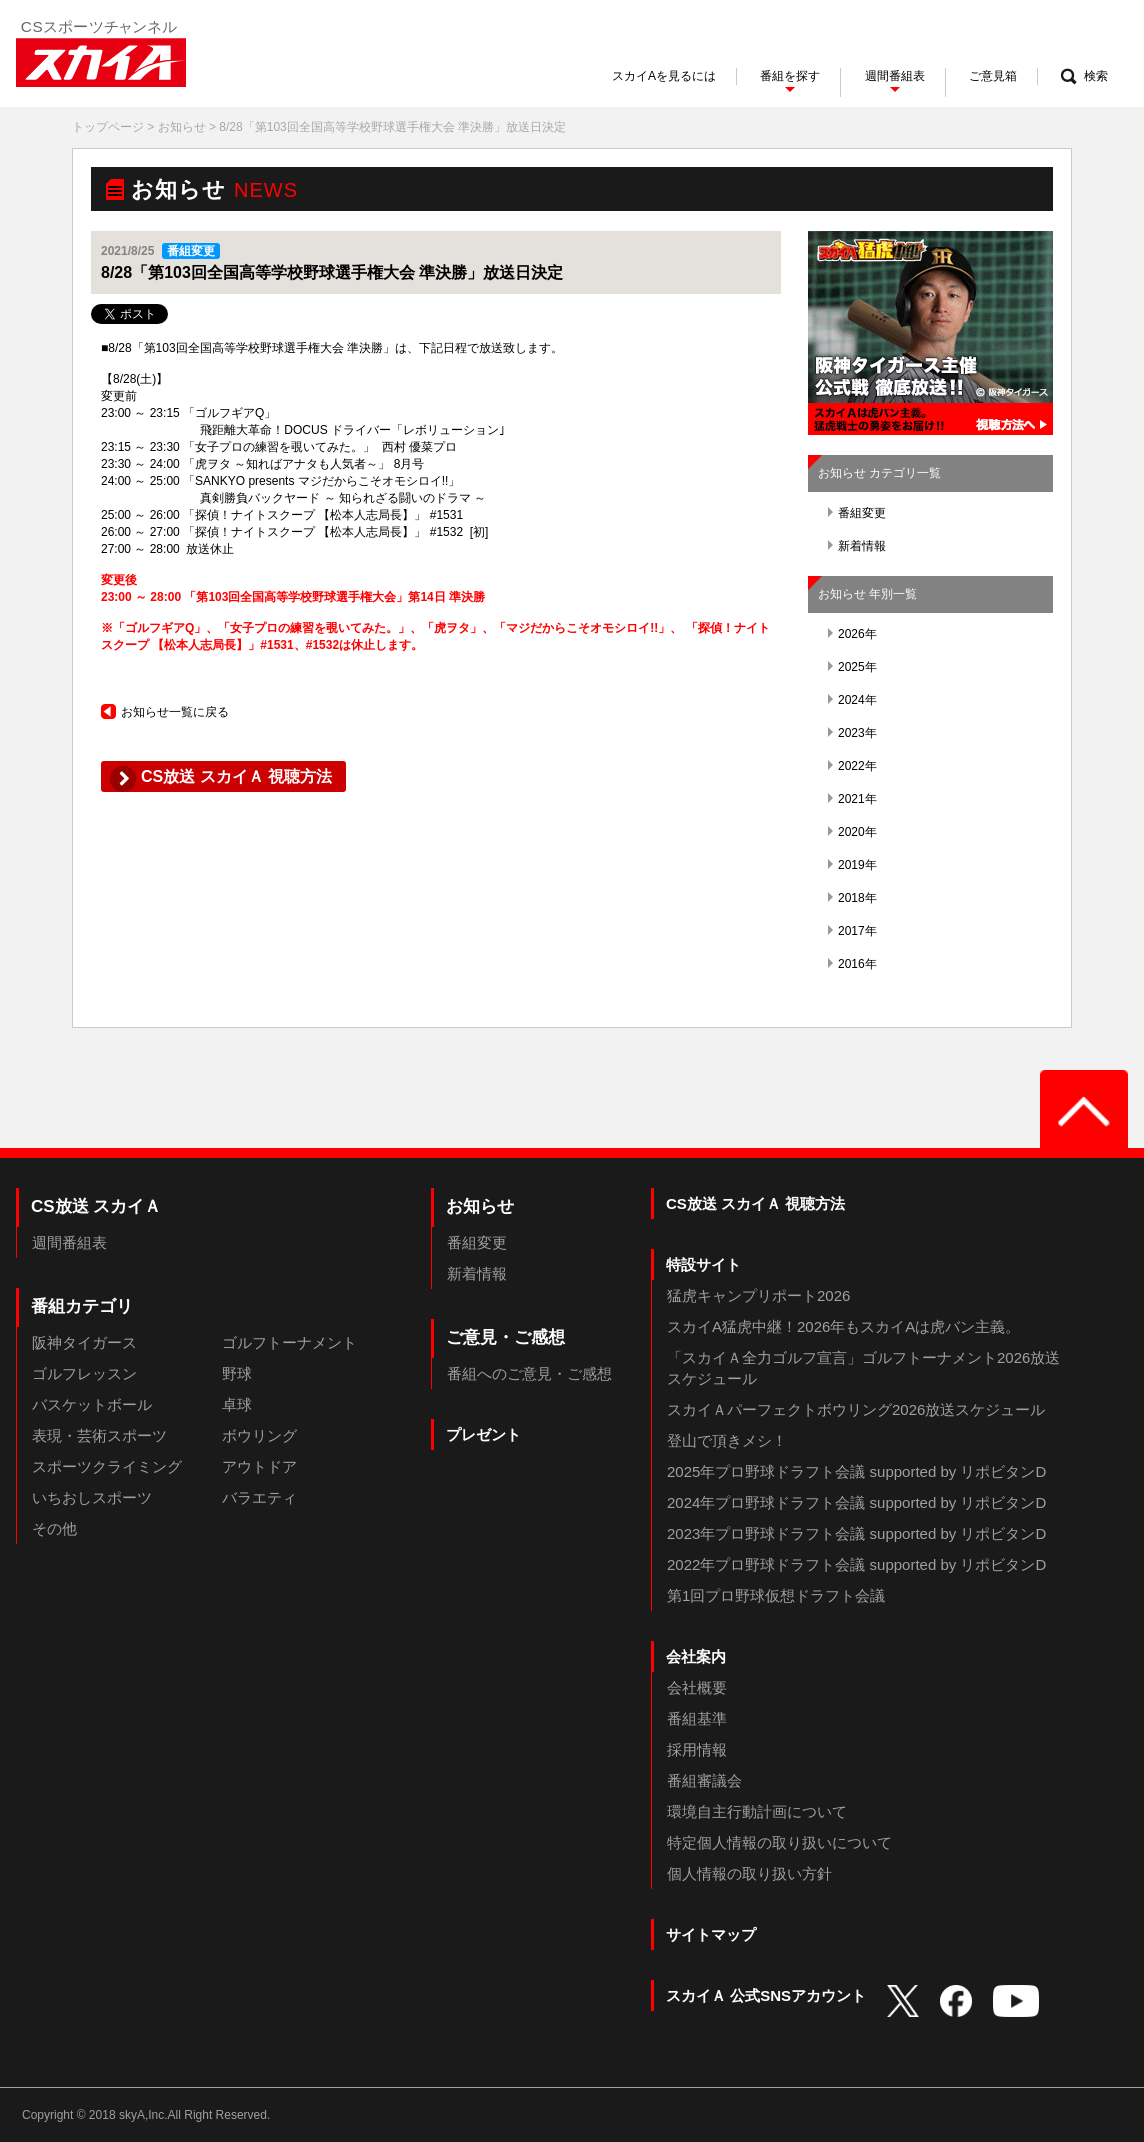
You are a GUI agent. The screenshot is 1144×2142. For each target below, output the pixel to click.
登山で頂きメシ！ (727, 1440)
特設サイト (703, 1264)
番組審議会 (704, 1780)
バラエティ (259, 1497)
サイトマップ (711, 1934)
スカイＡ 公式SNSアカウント (766, 1995)
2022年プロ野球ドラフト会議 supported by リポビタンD (856, 1564)
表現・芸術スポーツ (99, 1435)
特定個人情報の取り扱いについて (779, 1842)
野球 (237, 1373)
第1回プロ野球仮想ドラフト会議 (776, 1595)
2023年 (852, 733)
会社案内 (696, 1656)
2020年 (852, 832)
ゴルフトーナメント (289, 1342)
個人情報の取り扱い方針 (749, 1873)
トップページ (108, 127)
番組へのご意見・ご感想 (529, 1373)
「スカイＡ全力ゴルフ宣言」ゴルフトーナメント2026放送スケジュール (863, 1368)
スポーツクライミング (107, 1466)
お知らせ (182, 127)
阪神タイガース (84, 1342)
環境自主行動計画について (757, 1811)
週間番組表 (69, 1242)
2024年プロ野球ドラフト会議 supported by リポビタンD (856, 1502)
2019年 (852, 865)
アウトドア (259, 1466)
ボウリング (259, 1435)
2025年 (852, 667)
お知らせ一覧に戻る (165, 712)
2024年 (852, 700)
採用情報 (697, 1749)
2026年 (852, 634)
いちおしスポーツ (92, 1497)
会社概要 (697, 1687)
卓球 (237, 1404)
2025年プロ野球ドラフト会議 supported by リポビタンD (856, 1471)
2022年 (852, 766)
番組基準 (697, 1718)
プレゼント (483, 1434)
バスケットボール (92, 1404)
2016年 (852, 964)
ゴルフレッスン (84, 1373)
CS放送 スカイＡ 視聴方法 (755, 1203)
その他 (54, 1528)
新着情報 (857, 546)
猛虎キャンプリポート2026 (758, 1295)
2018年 (852, 898)
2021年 (852, 799)
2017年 (852, 931)
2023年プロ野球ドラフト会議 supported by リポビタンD (856, 1533)
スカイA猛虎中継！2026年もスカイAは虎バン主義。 (843, 1326)
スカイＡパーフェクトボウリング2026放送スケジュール (856, 1409)
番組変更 (857, 513)
